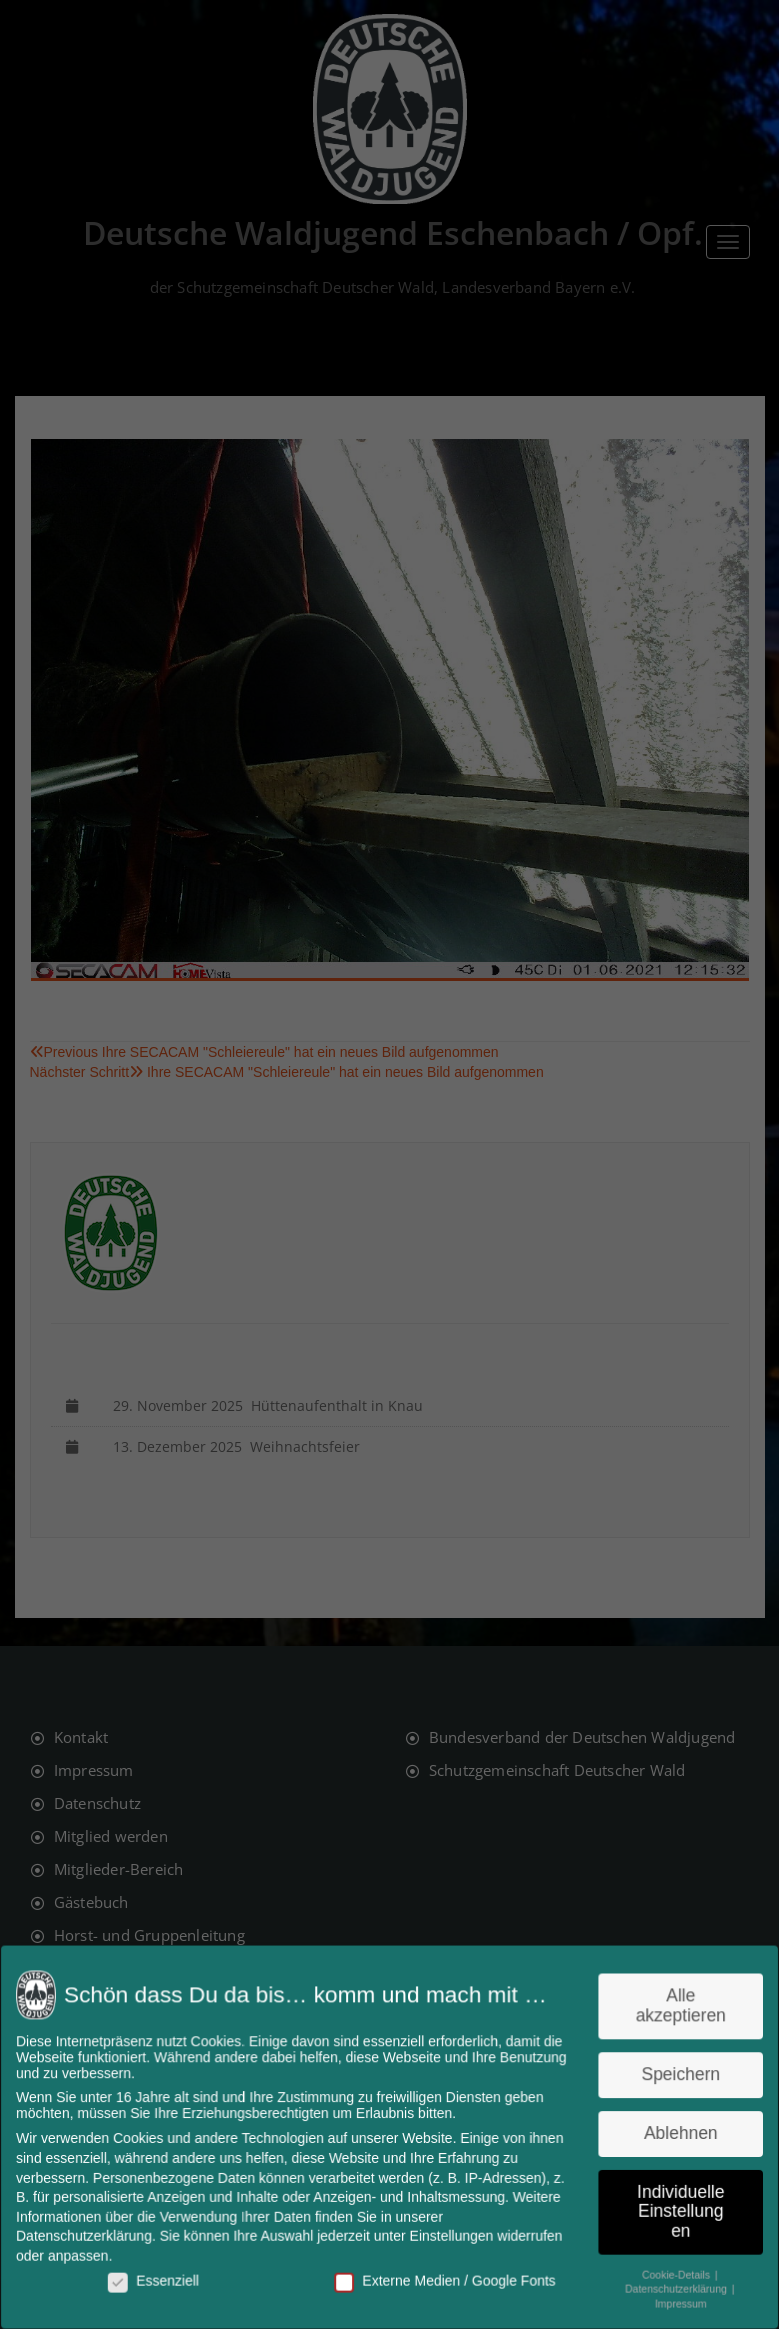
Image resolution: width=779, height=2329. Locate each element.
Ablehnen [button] (674, 2132)
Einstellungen (450, 2234)
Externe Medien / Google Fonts (444, 2278)
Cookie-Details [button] (670, 2271)
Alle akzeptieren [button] (674, 2009)
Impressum (673, 2300)
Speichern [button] (673, 2075)
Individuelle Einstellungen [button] (673, 2210)
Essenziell (159, 2278)
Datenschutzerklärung (91, 2234)
